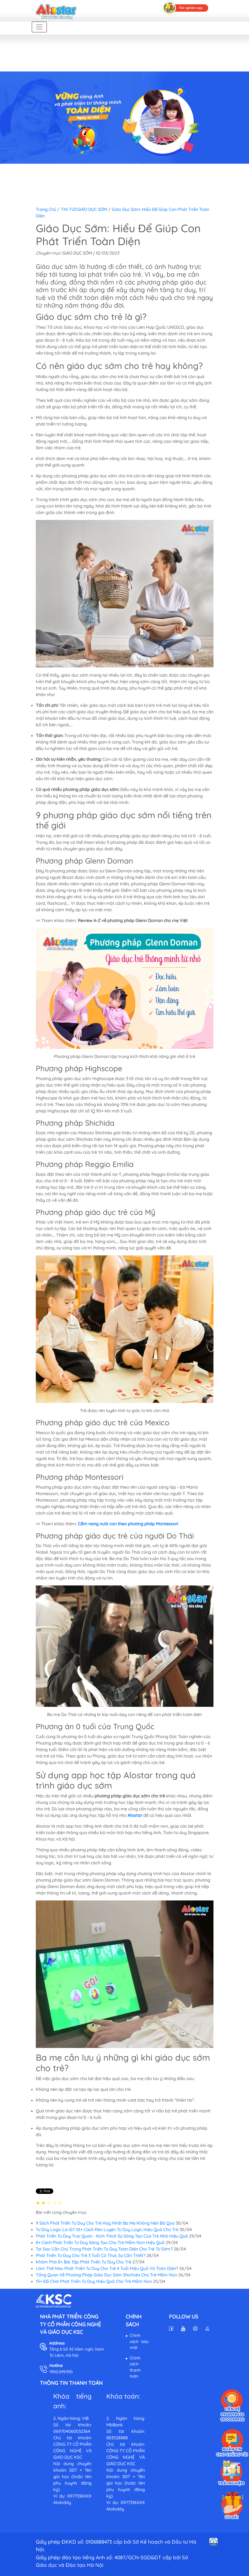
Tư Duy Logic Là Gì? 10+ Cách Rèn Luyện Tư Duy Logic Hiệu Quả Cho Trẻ (107, 2229)
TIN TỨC (69, 209)
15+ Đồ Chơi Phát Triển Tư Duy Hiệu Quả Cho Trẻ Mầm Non (94, 2281)
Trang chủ (46, 209)
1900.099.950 (61, 2371)
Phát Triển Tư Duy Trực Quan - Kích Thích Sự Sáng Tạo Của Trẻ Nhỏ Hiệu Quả (112, 2236)
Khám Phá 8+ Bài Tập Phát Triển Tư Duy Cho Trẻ (83, 2262)
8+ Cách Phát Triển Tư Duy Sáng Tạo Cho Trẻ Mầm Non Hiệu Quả (100, 2242)
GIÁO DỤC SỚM (92, 209)
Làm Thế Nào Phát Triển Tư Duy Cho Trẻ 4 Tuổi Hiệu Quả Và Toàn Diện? (107, 2268)
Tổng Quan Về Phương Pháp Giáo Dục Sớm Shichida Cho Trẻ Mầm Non (106, 2274)
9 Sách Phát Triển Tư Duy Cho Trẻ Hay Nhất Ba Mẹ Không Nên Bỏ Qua (105, 2223)
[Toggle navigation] (39, 27)
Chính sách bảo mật (139, 2341)
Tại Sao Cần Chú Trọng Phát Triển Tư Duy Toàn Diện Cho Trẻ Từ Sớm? (104, 2249)
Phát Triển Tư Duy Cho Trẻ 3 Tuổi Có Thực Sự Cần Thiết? (91, 2255)
